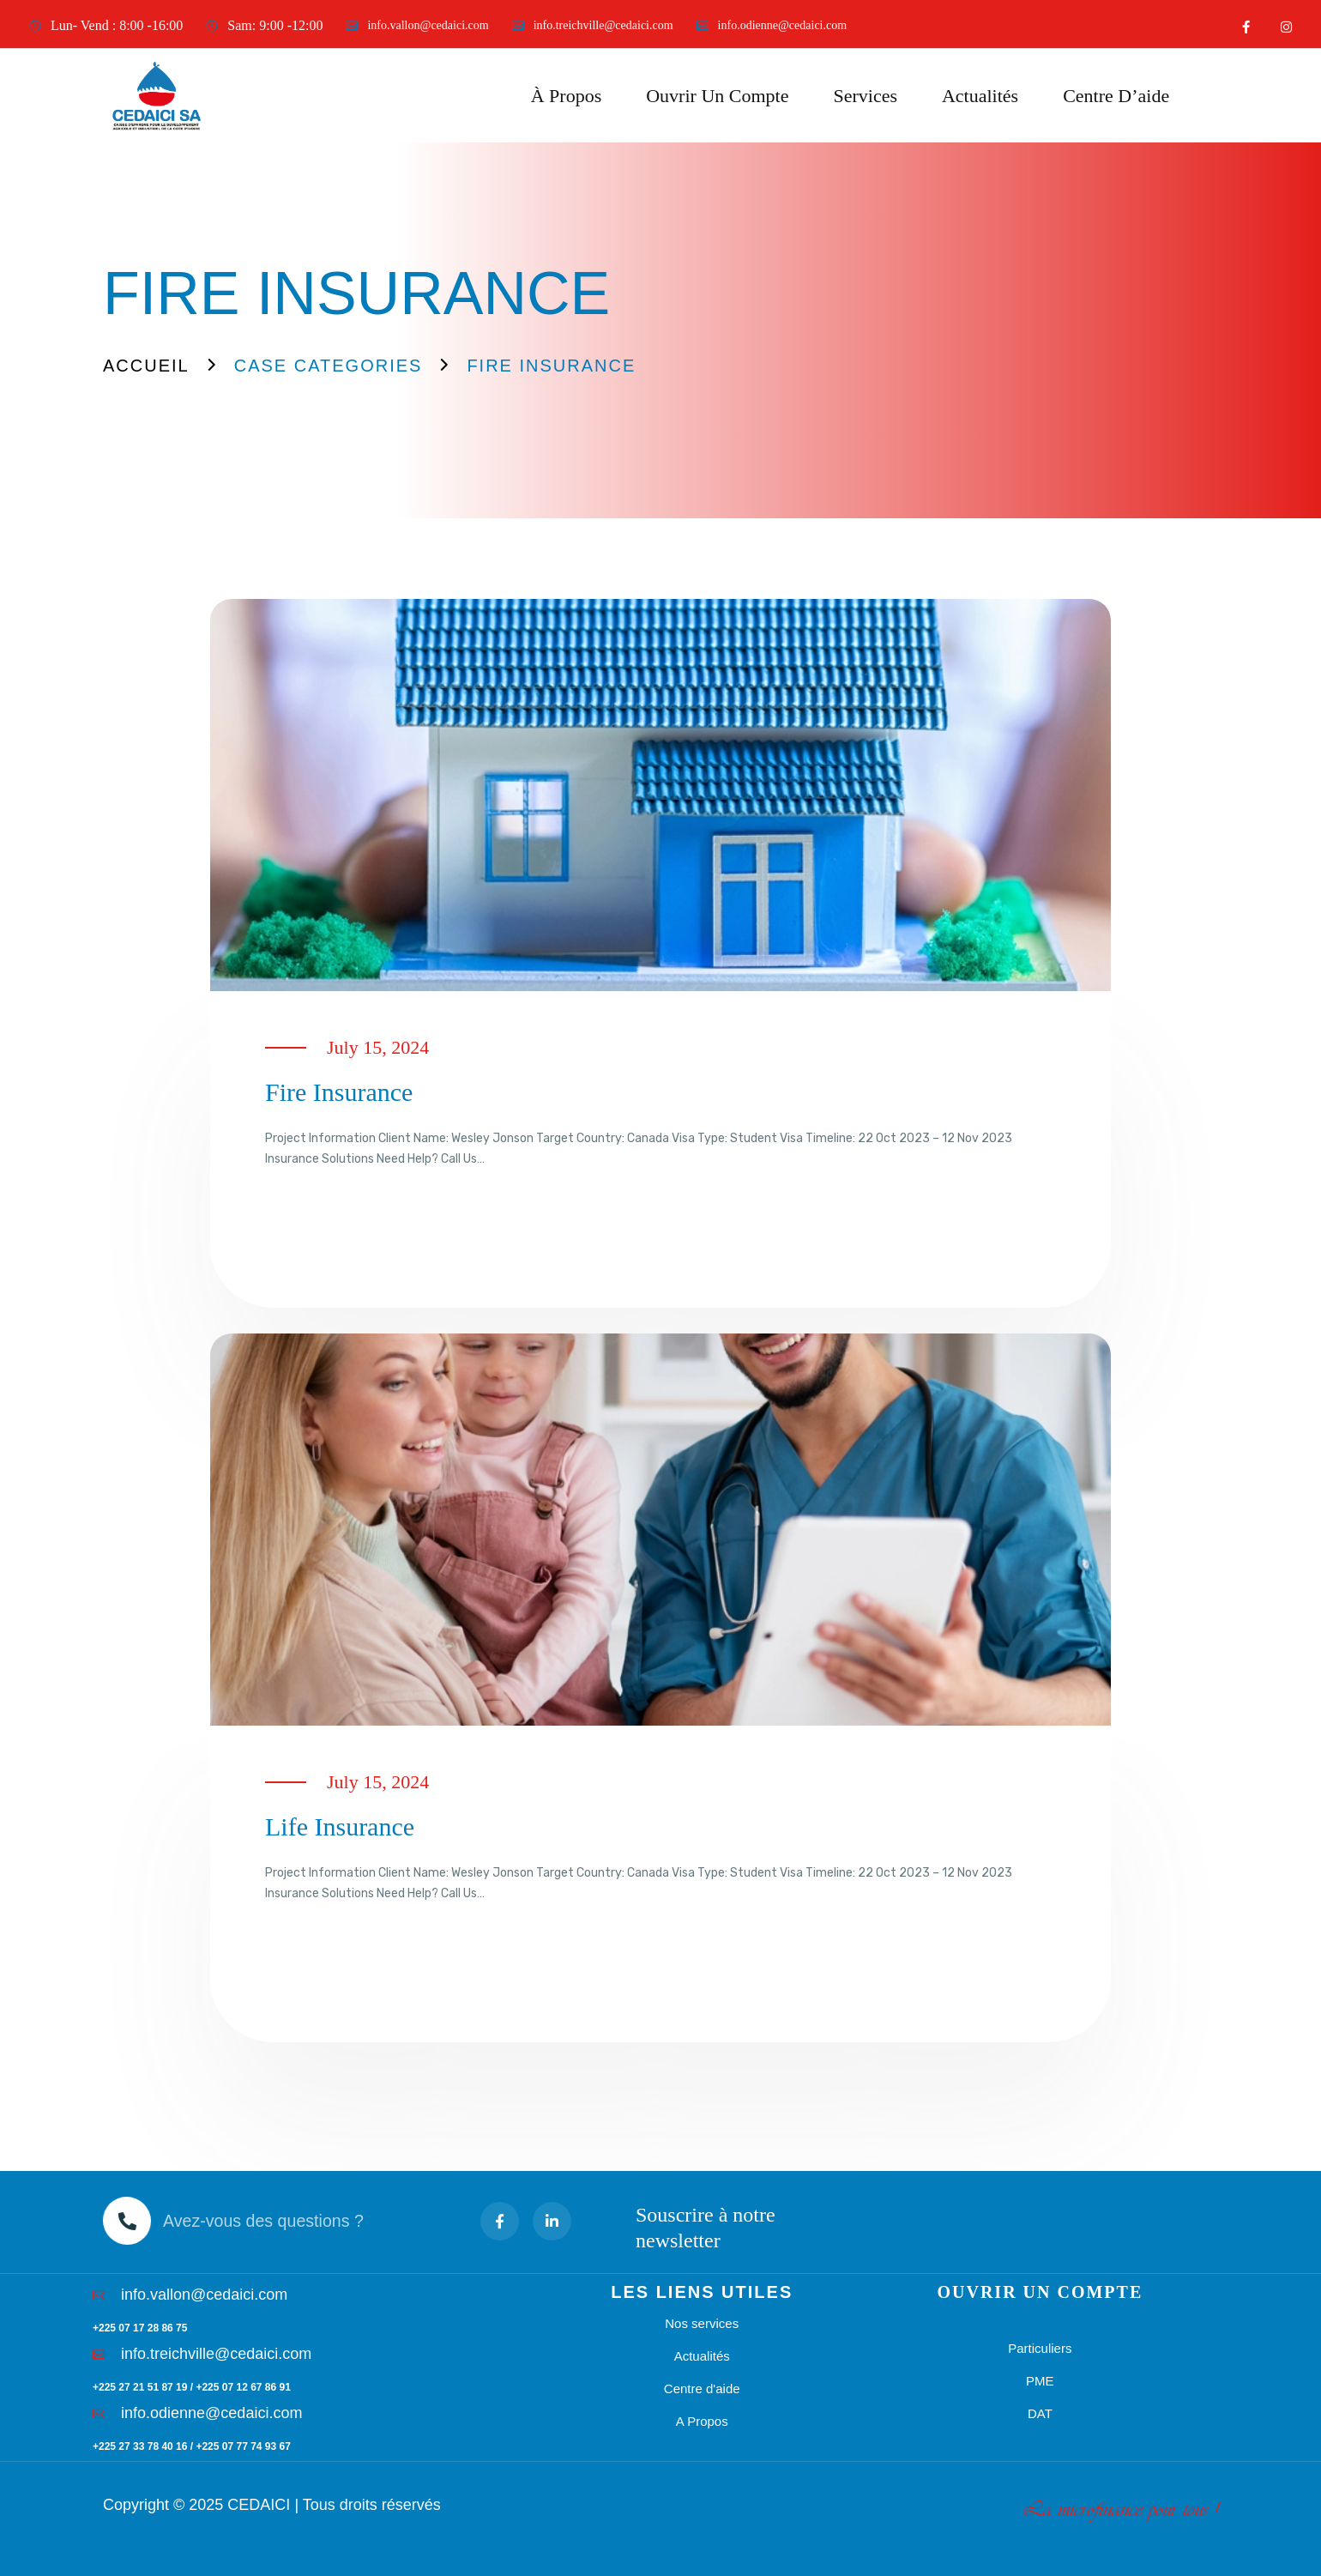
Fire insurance (339, 1092)
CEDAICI (258, 2504)
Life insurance (339, 1826)
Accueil (146, 365)
